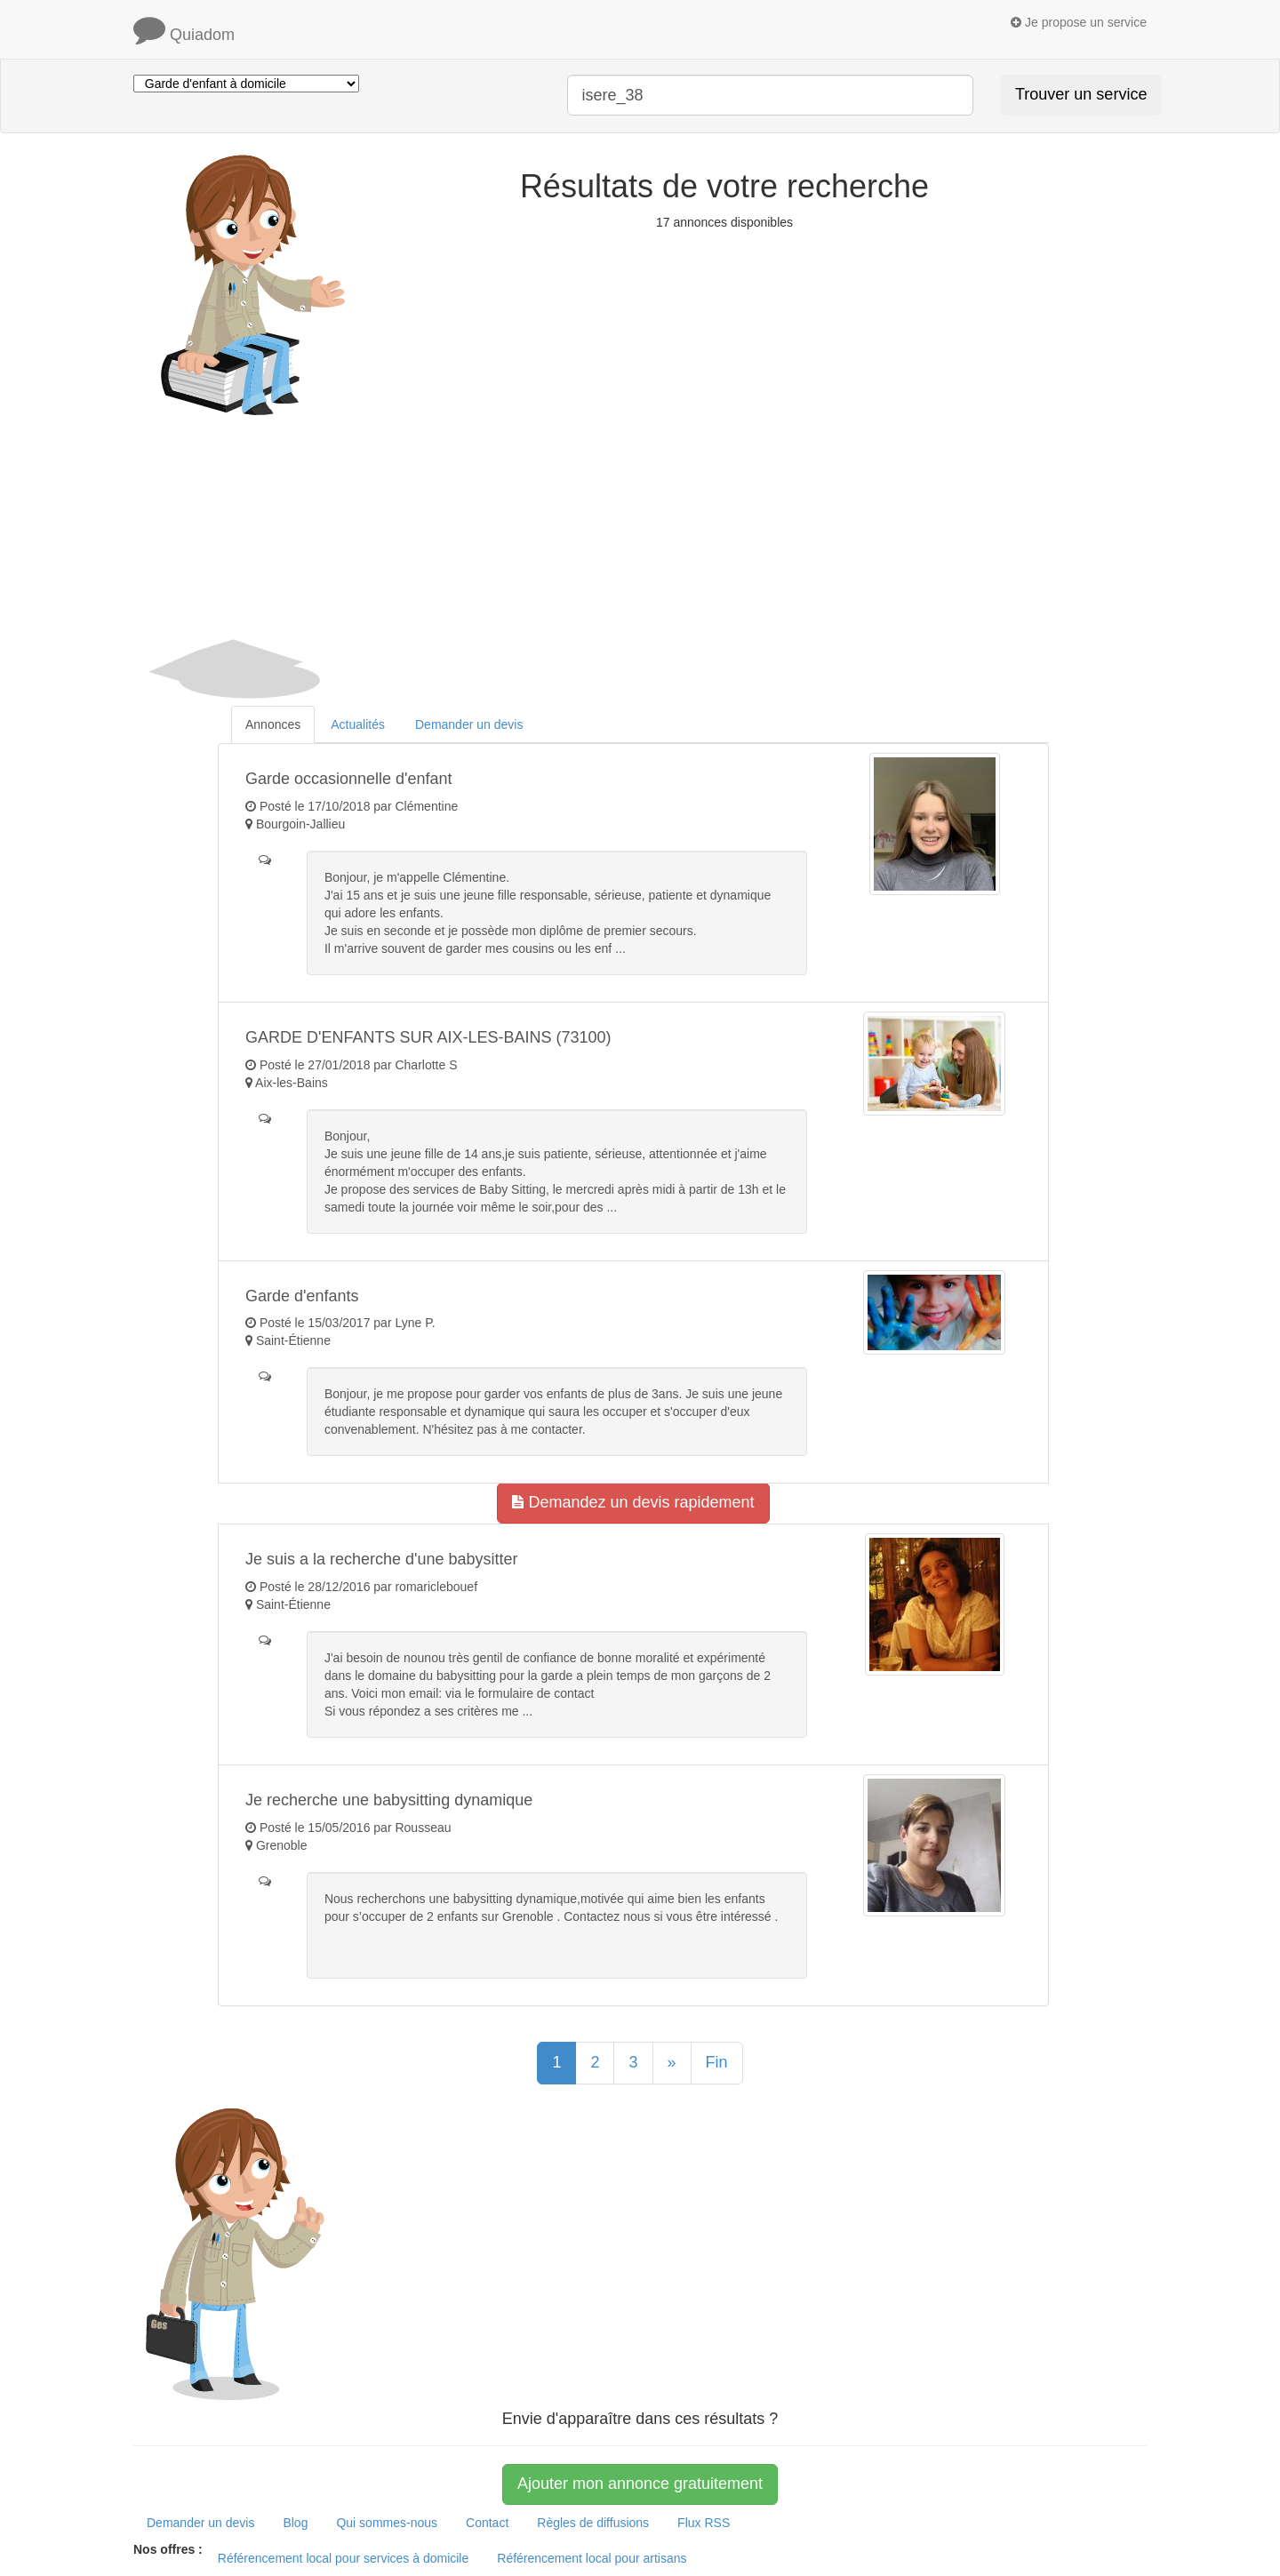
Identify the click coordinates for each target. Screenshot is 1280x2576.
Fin (717, 2062)
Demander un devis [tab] (469, 724)
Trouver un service (1081, 94)
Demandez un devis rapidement (633, 1502)
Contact (487, 2523)
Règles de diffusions (593, 2523)
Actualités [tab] (358, 724)
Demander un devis (200, 2523)
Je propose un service (1079, 22)
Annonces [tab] (272, 724)
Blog (295, 2523)
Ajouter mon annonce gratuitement (640, 2483)
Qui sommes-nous (386, 2523)
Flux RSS (703, 2523)
